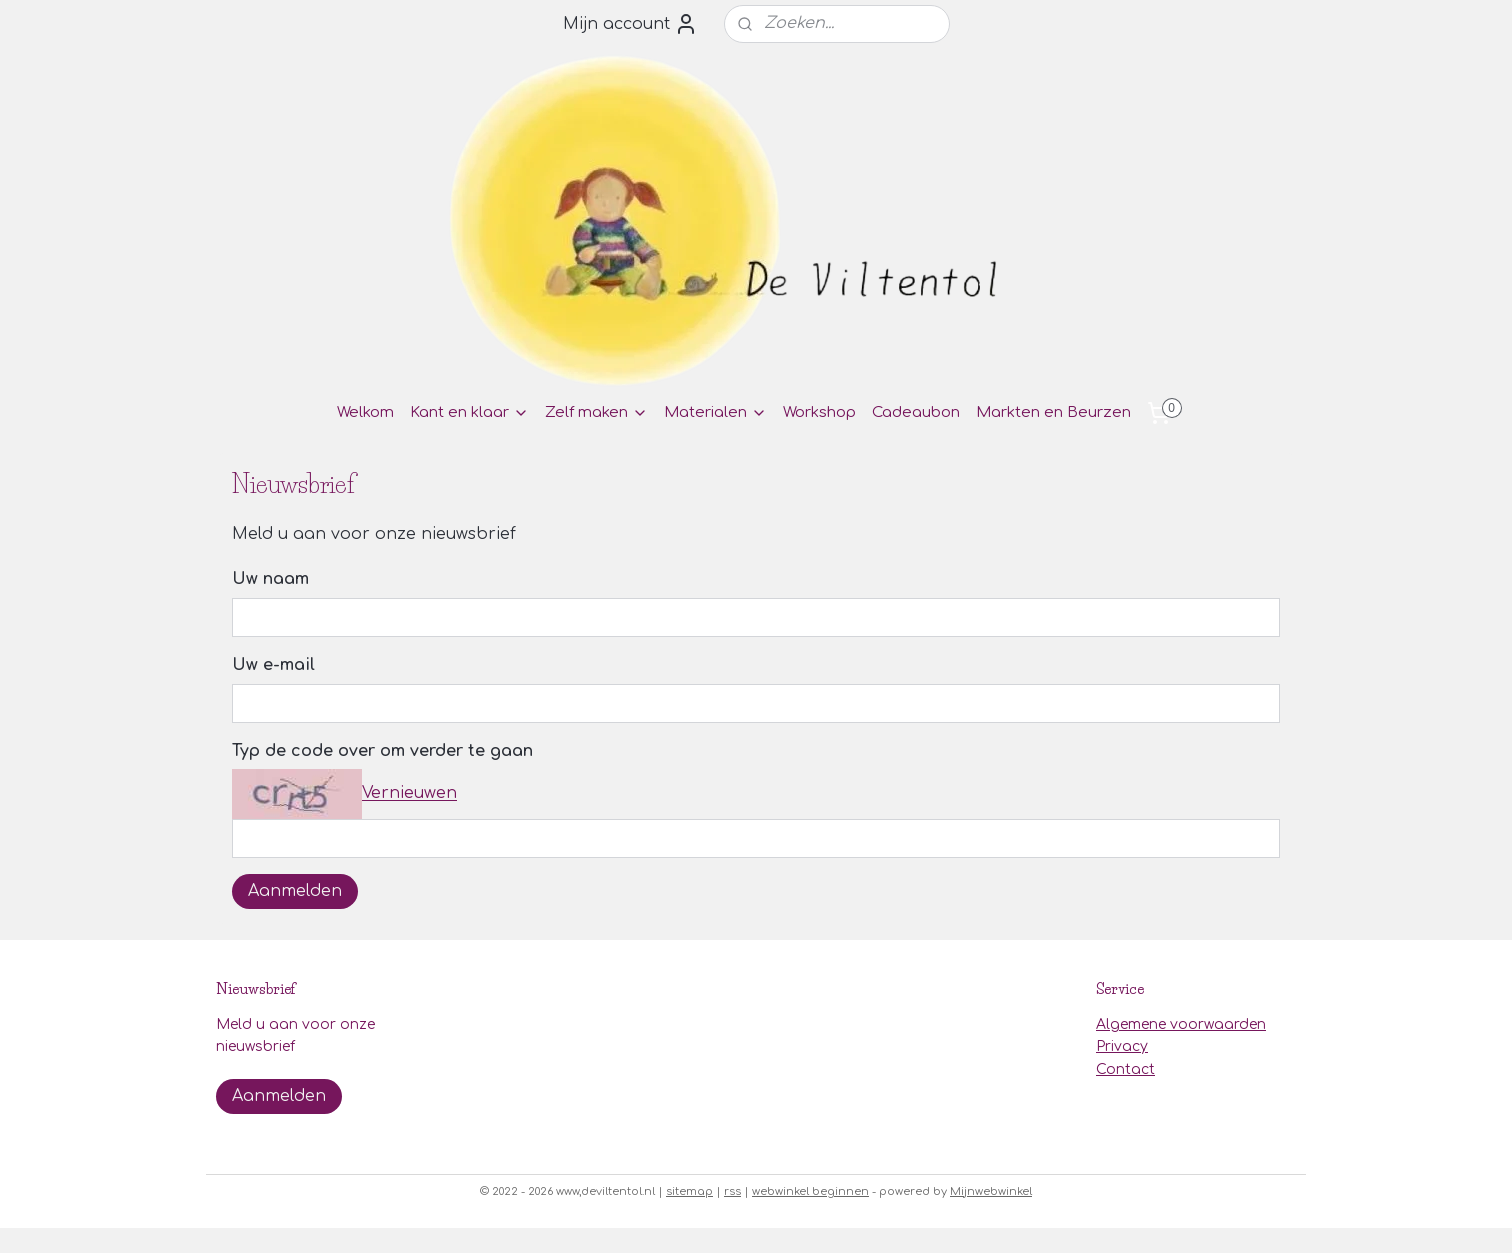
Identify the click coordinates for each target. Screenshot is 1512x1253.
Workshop (819, 412)
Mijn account (630, 24)
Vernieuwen (409, 794)
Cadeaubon (916, 412)
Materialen (715, 412)
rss (732, 1191)
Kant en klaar (469, 412)
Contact (1125, 1069)
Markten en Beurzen (1053, 412)
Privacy (1122, 1046)
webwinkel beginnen (810, 1191)
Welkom (365, 412)
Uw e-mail (273, 665)
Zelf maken (596, 412)
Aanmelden (295, 891)
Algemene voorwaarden (1181, 1024)
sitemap (689, 1191)
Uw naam (270, 579)
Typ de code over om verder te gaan (382, 751)
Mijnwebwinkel (991, 1191)
